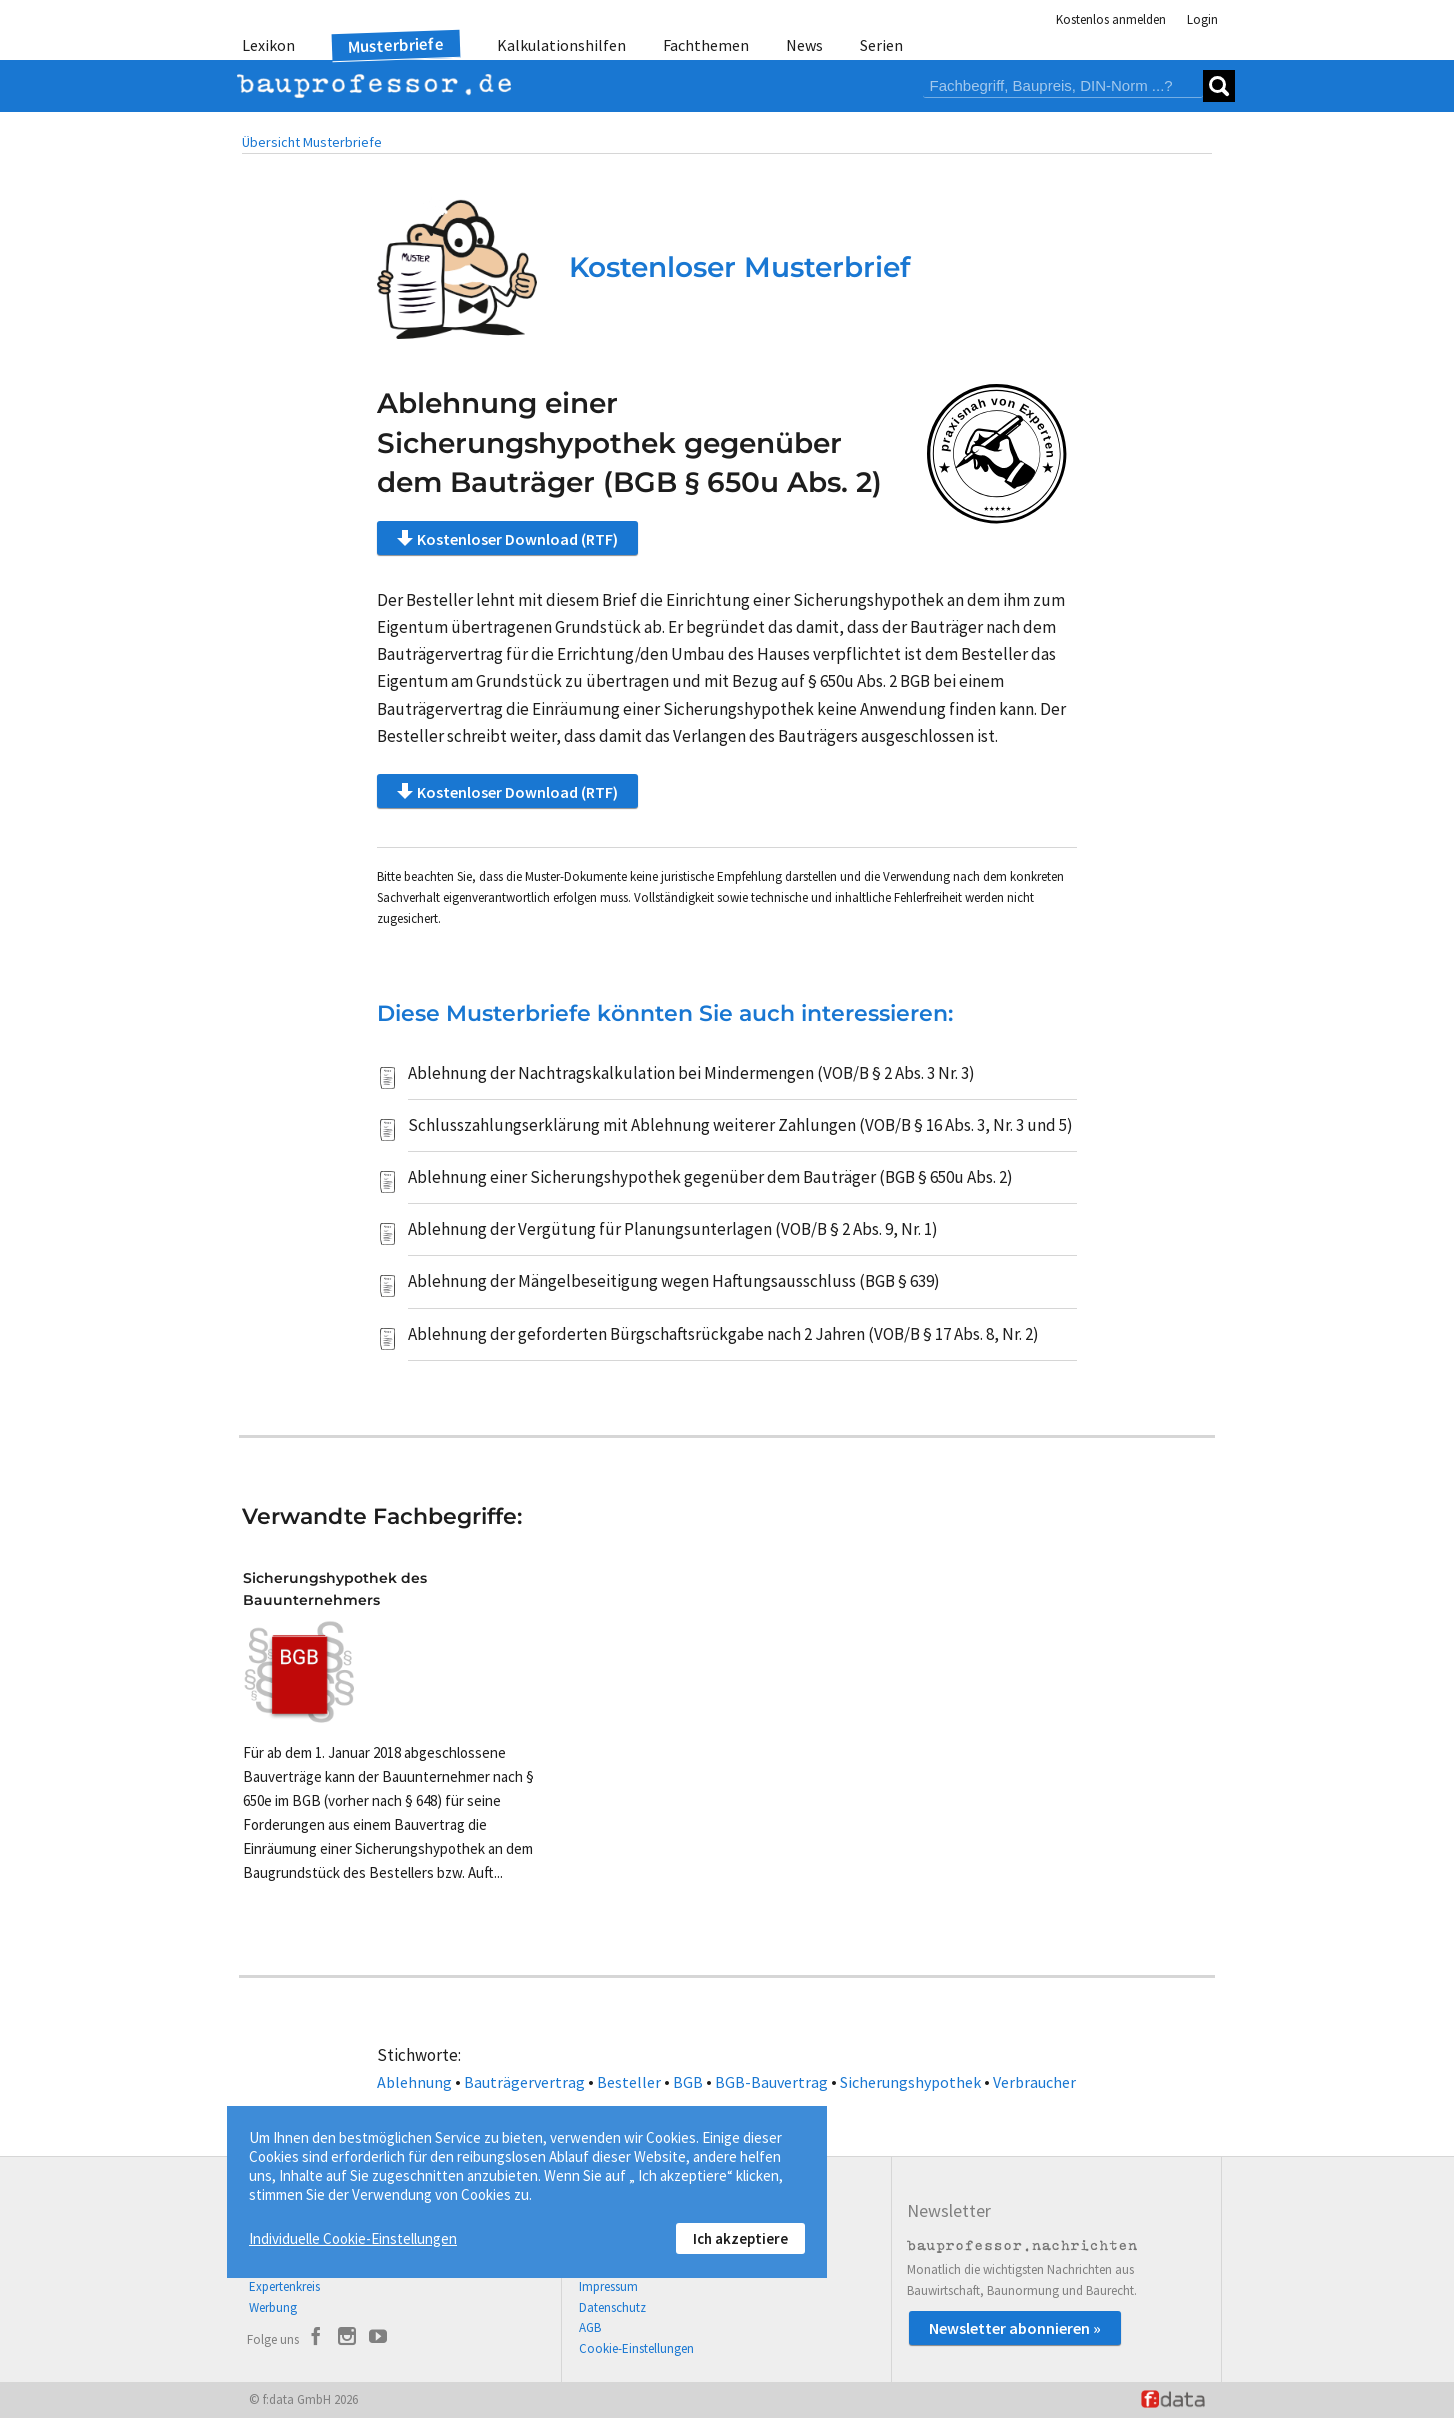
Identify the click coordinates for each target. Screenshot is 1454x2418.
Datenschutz (612, 2307)
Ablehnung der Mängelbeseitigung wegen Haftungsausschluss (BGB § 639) (674, 1281)
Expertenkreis (284, 2286)
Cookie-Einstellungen (636, 2348)
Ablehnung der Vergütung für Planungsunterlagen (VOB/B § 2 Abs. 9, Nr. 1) (673, 1229)
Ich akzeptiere (740, 2238)
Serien (881, 45)
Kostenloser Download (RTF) (507, 538)
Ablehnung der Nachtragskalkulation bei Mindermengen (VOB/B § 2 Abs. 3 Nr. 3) (691, 1073)
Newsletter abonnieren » (1015, 2328)
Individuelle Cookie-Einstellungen (353, 2238)
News (804, 45)
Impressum (608, 2286)
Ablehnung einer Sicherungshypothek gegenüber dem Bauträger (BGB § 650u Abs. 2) (710, 1177)
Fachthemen (706, 45)
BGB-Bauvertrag (771, 2082)
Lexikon (268, 45)
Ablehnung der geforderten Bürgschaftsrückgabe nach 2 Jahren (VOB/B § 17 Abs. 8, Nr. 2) (723, 1334)
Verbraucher (1034, 2082)
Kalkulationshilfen (561, 45)
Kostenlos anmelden (1111, 19)
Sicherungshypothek (910, 2082)
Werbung (273, 2307)
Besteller (629, 2082)
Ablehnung (414, 2082)
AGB (590, 2327)
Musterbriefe (396, 45)
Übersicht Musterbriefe (312, 142)
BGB (688, 2082)
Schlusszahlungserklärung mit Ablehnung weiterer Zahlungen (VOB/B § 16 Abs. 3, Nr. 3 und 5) (740, 1125)
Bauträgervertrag (524, 2082)
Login (1202, 19)
